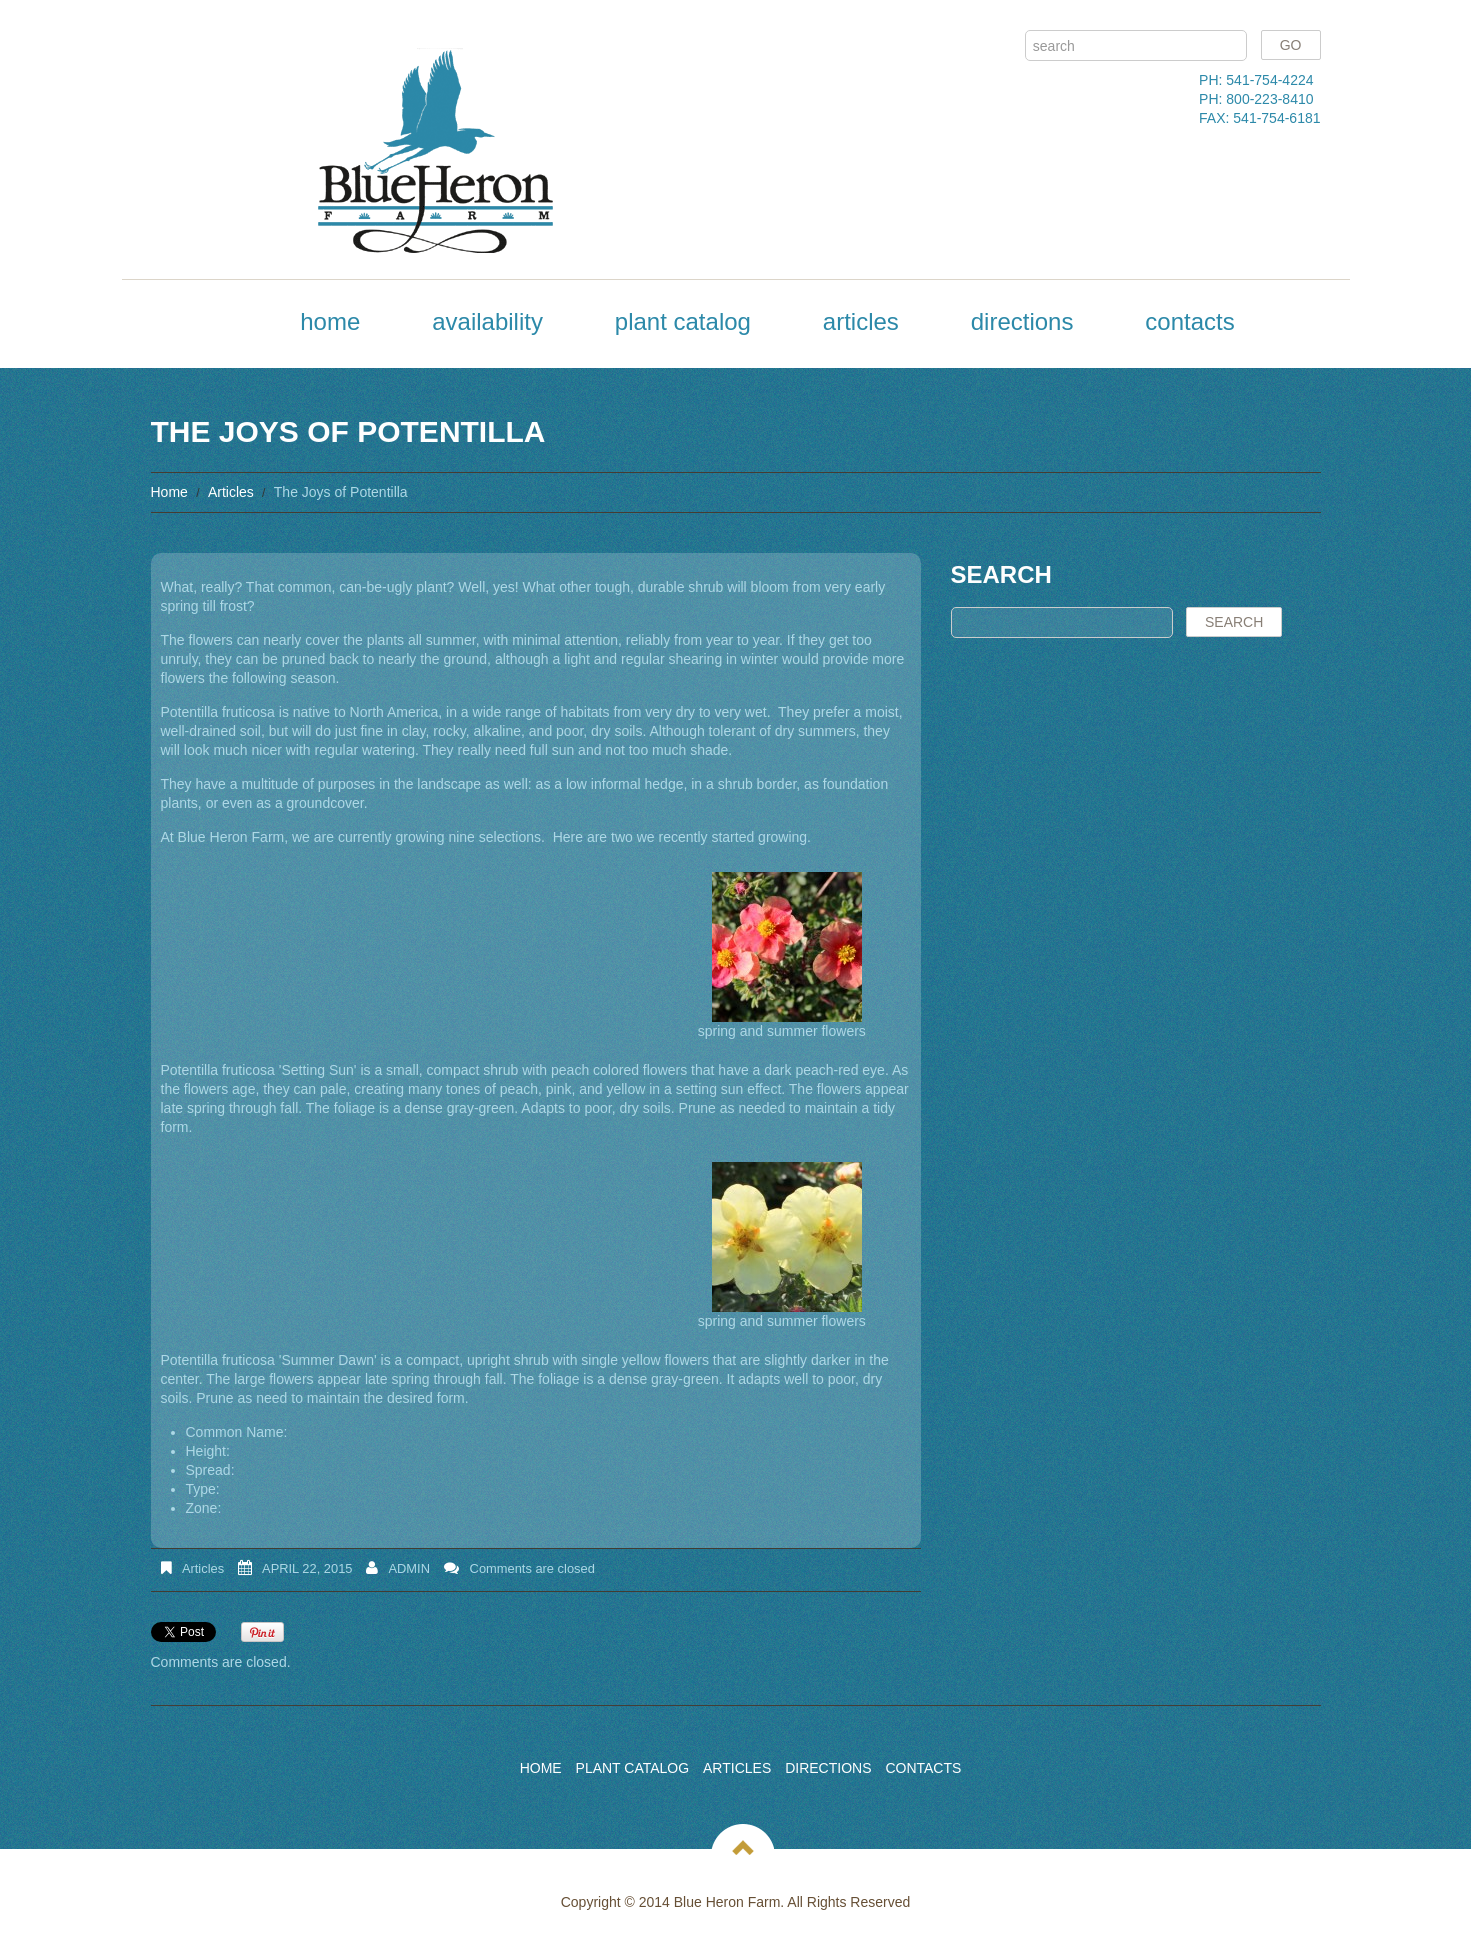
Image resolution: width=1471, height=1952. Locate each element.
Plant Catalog (683, 321)
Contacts (1189, 321)
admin (409, 1568)
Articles (861, 321)
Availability (487, 321)
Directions (1022, 321)
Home (330, 321)
